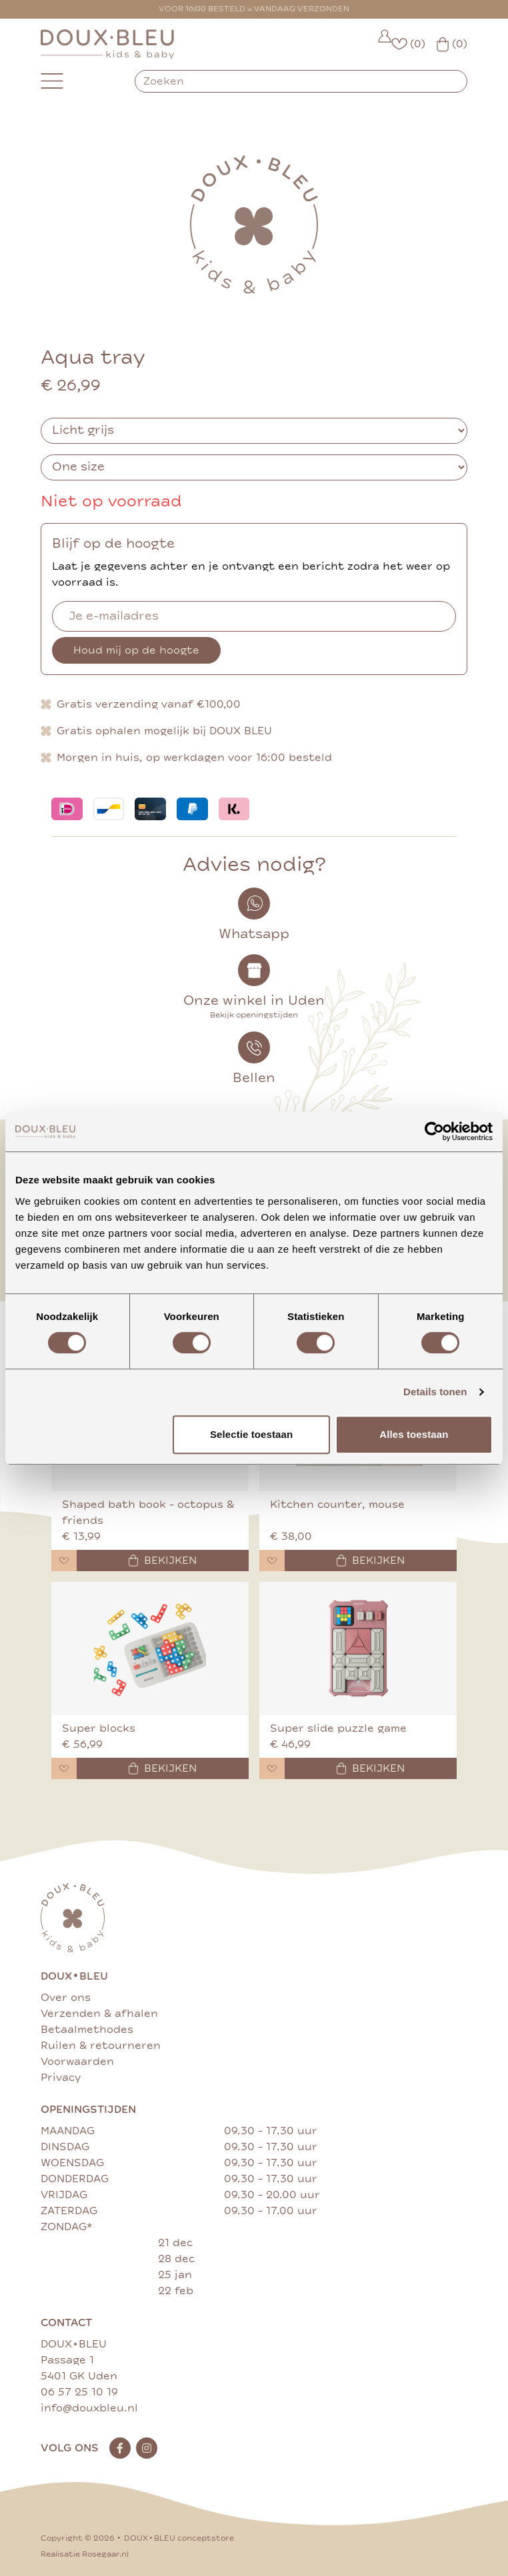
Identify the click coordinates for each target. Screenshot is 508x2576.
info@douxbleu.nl (89, 2408)
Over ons (66, 1997)
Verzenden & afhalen (99, 2013)
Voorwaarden (77, 2061)
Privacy (61, 2077)
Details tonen (435, 1391)
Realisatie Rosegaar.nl (85, 2554)
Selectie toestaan (251, 1434)
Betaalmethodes (87, 2029)
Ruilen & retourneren (101, 2045)
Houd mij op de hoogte (136, 650)
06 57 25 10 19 (79, 2392)
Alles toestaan (413, 1434)
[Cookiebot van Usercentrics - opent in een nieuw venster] (434, 1131)
